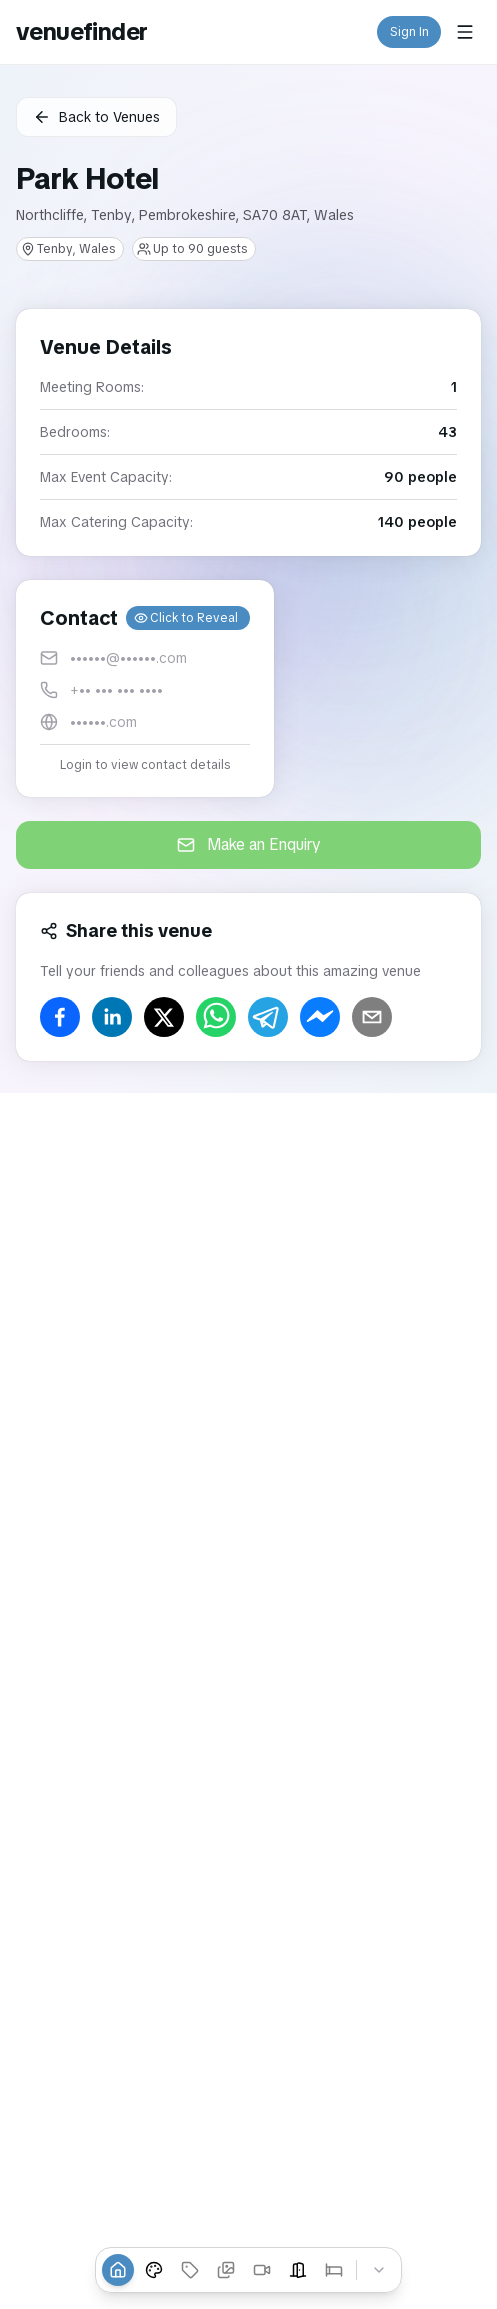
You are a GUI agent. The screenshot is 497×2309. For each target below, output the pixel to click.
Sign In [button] (409, 32)
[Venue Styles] (154, 2270)
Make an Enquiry (249, 844)
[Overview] (118, 2270)
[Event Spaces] (298, 2270)
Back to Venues (96, 117)
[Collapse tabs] (379, 2270)
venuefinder (81, 31)
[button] (145, 688)
